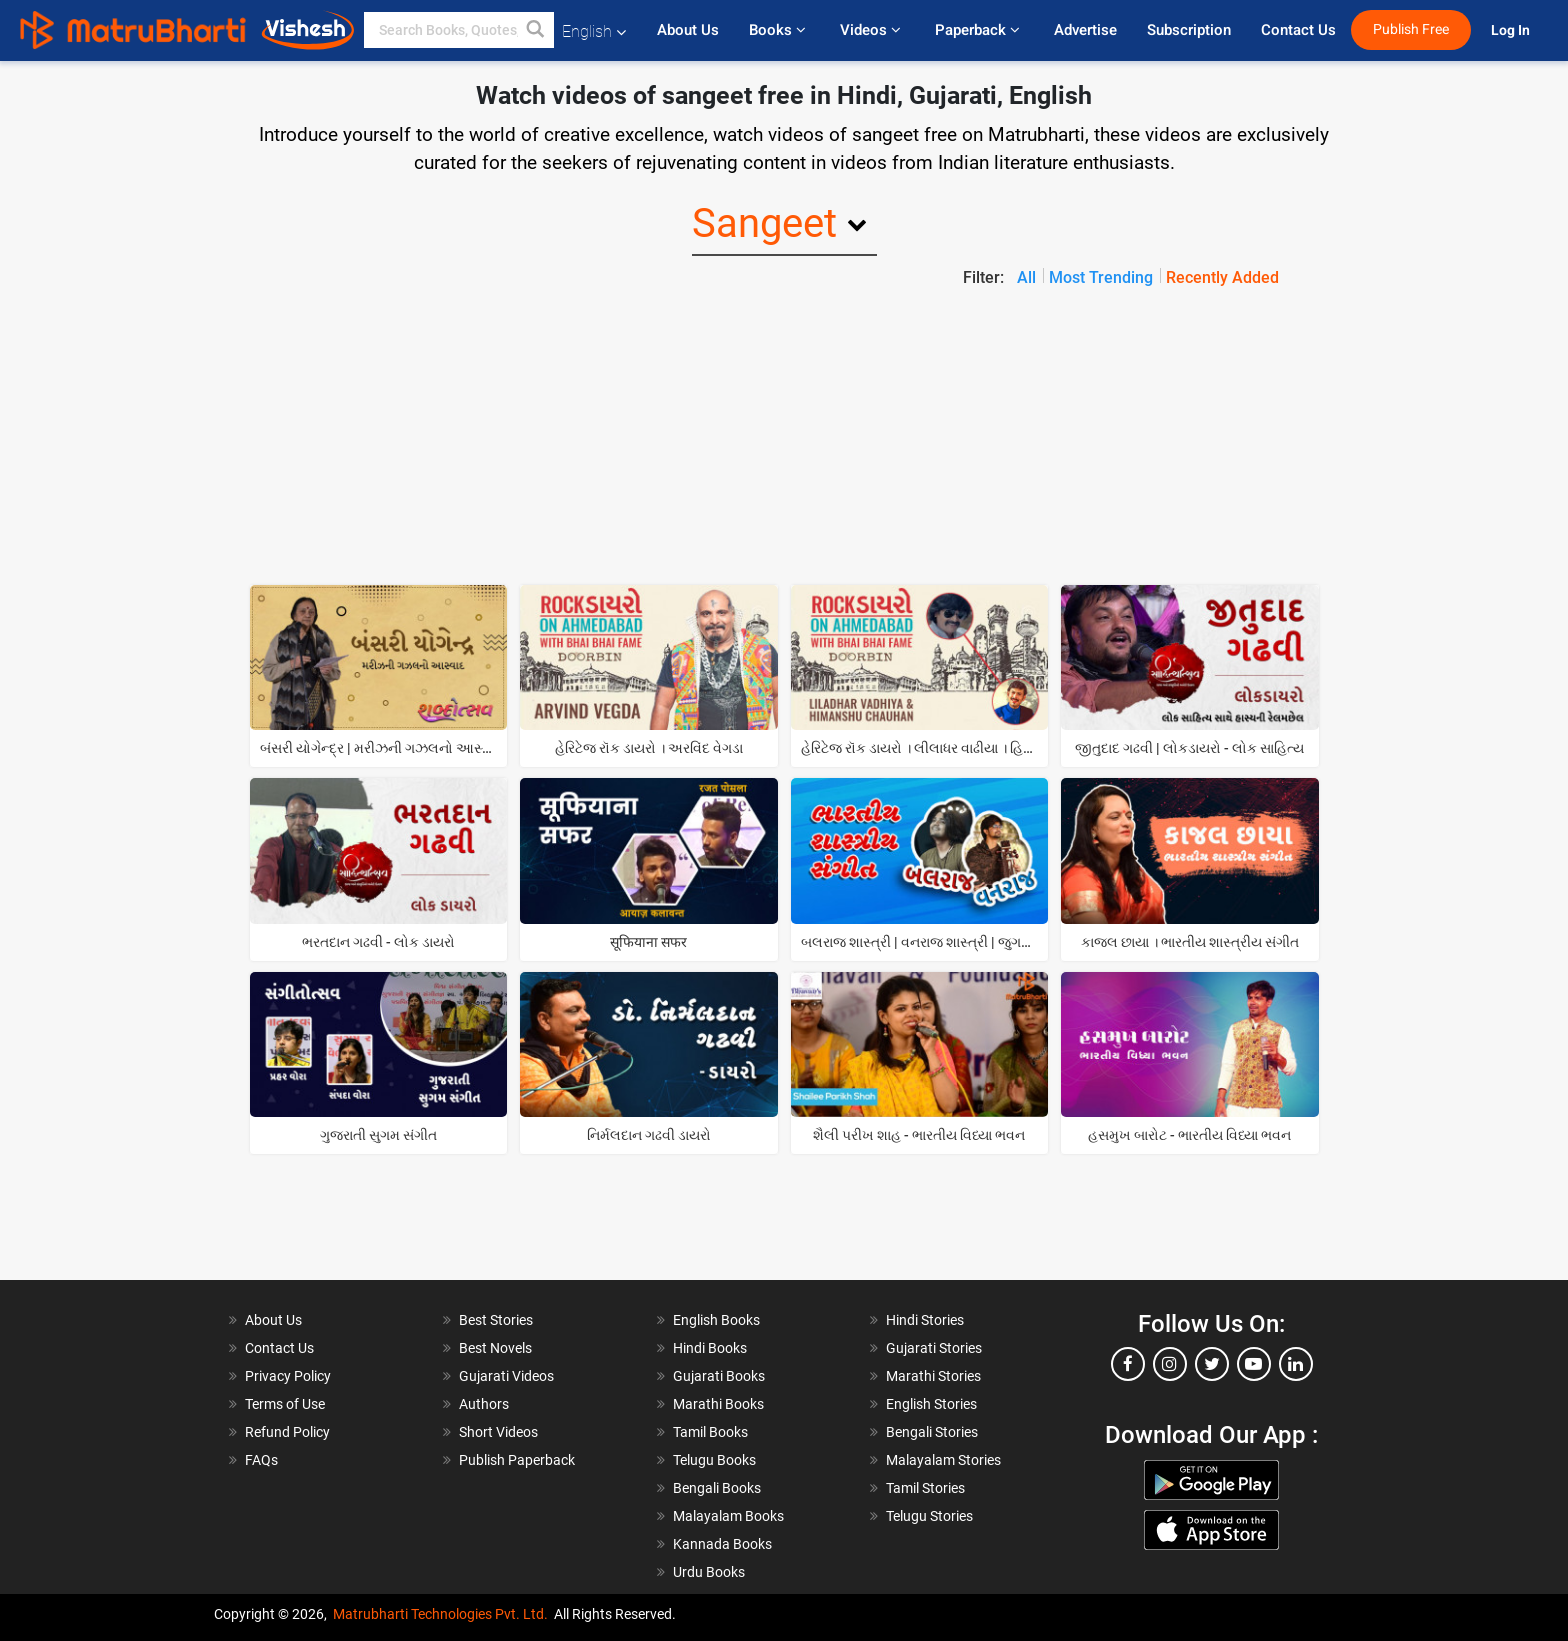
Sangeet (764, 223)
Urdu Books (709, 1572)
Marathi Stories (933, 1376)
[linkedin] (1296, 1364)
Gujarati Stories (934, 1348)
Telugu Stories (929, 1516)
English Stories (931, 1404)
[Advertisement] (784, 440)
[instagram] (1170, 1364)
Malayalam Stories (943, 1460)
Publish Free (1411, 29)
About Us (688, 30)
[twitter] (1212, 1364)
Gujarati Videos (506, 1376)
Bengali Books (717, 1488)
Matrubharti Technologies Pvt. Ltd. (440, 1614)
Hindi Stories (925, 1320)
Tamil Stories (925, 1488)
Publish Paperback (517, 1460)
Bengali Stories (932, 1432)
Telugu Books (714, 1460)
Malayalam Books (728, 1516)
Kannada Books (722, 1544)
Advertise (1085, 30)
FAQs (261, 1460)
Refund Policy (287, 1432)
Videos (872, 30)
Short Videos (498, 1432)
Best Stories (496, 1320)
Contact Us (1298, 30)
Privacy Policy (288, 1376)
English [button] (594, 31)
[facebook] (1128, 1364)
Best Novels (495, 1348)
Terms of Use (285, 1404)
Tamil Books (710, 1432)
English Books (716, 1320)
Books (779, 30)
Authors (484, 1404)
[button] (536, 30)
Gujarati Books (719, 1376)
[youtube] (1254, 1364)
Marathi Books (718, 1404)
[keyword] (459, 30)
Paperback (979, 30)
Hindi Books (710, 1348)
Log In (1512, 30)
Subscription (1189, 30)
